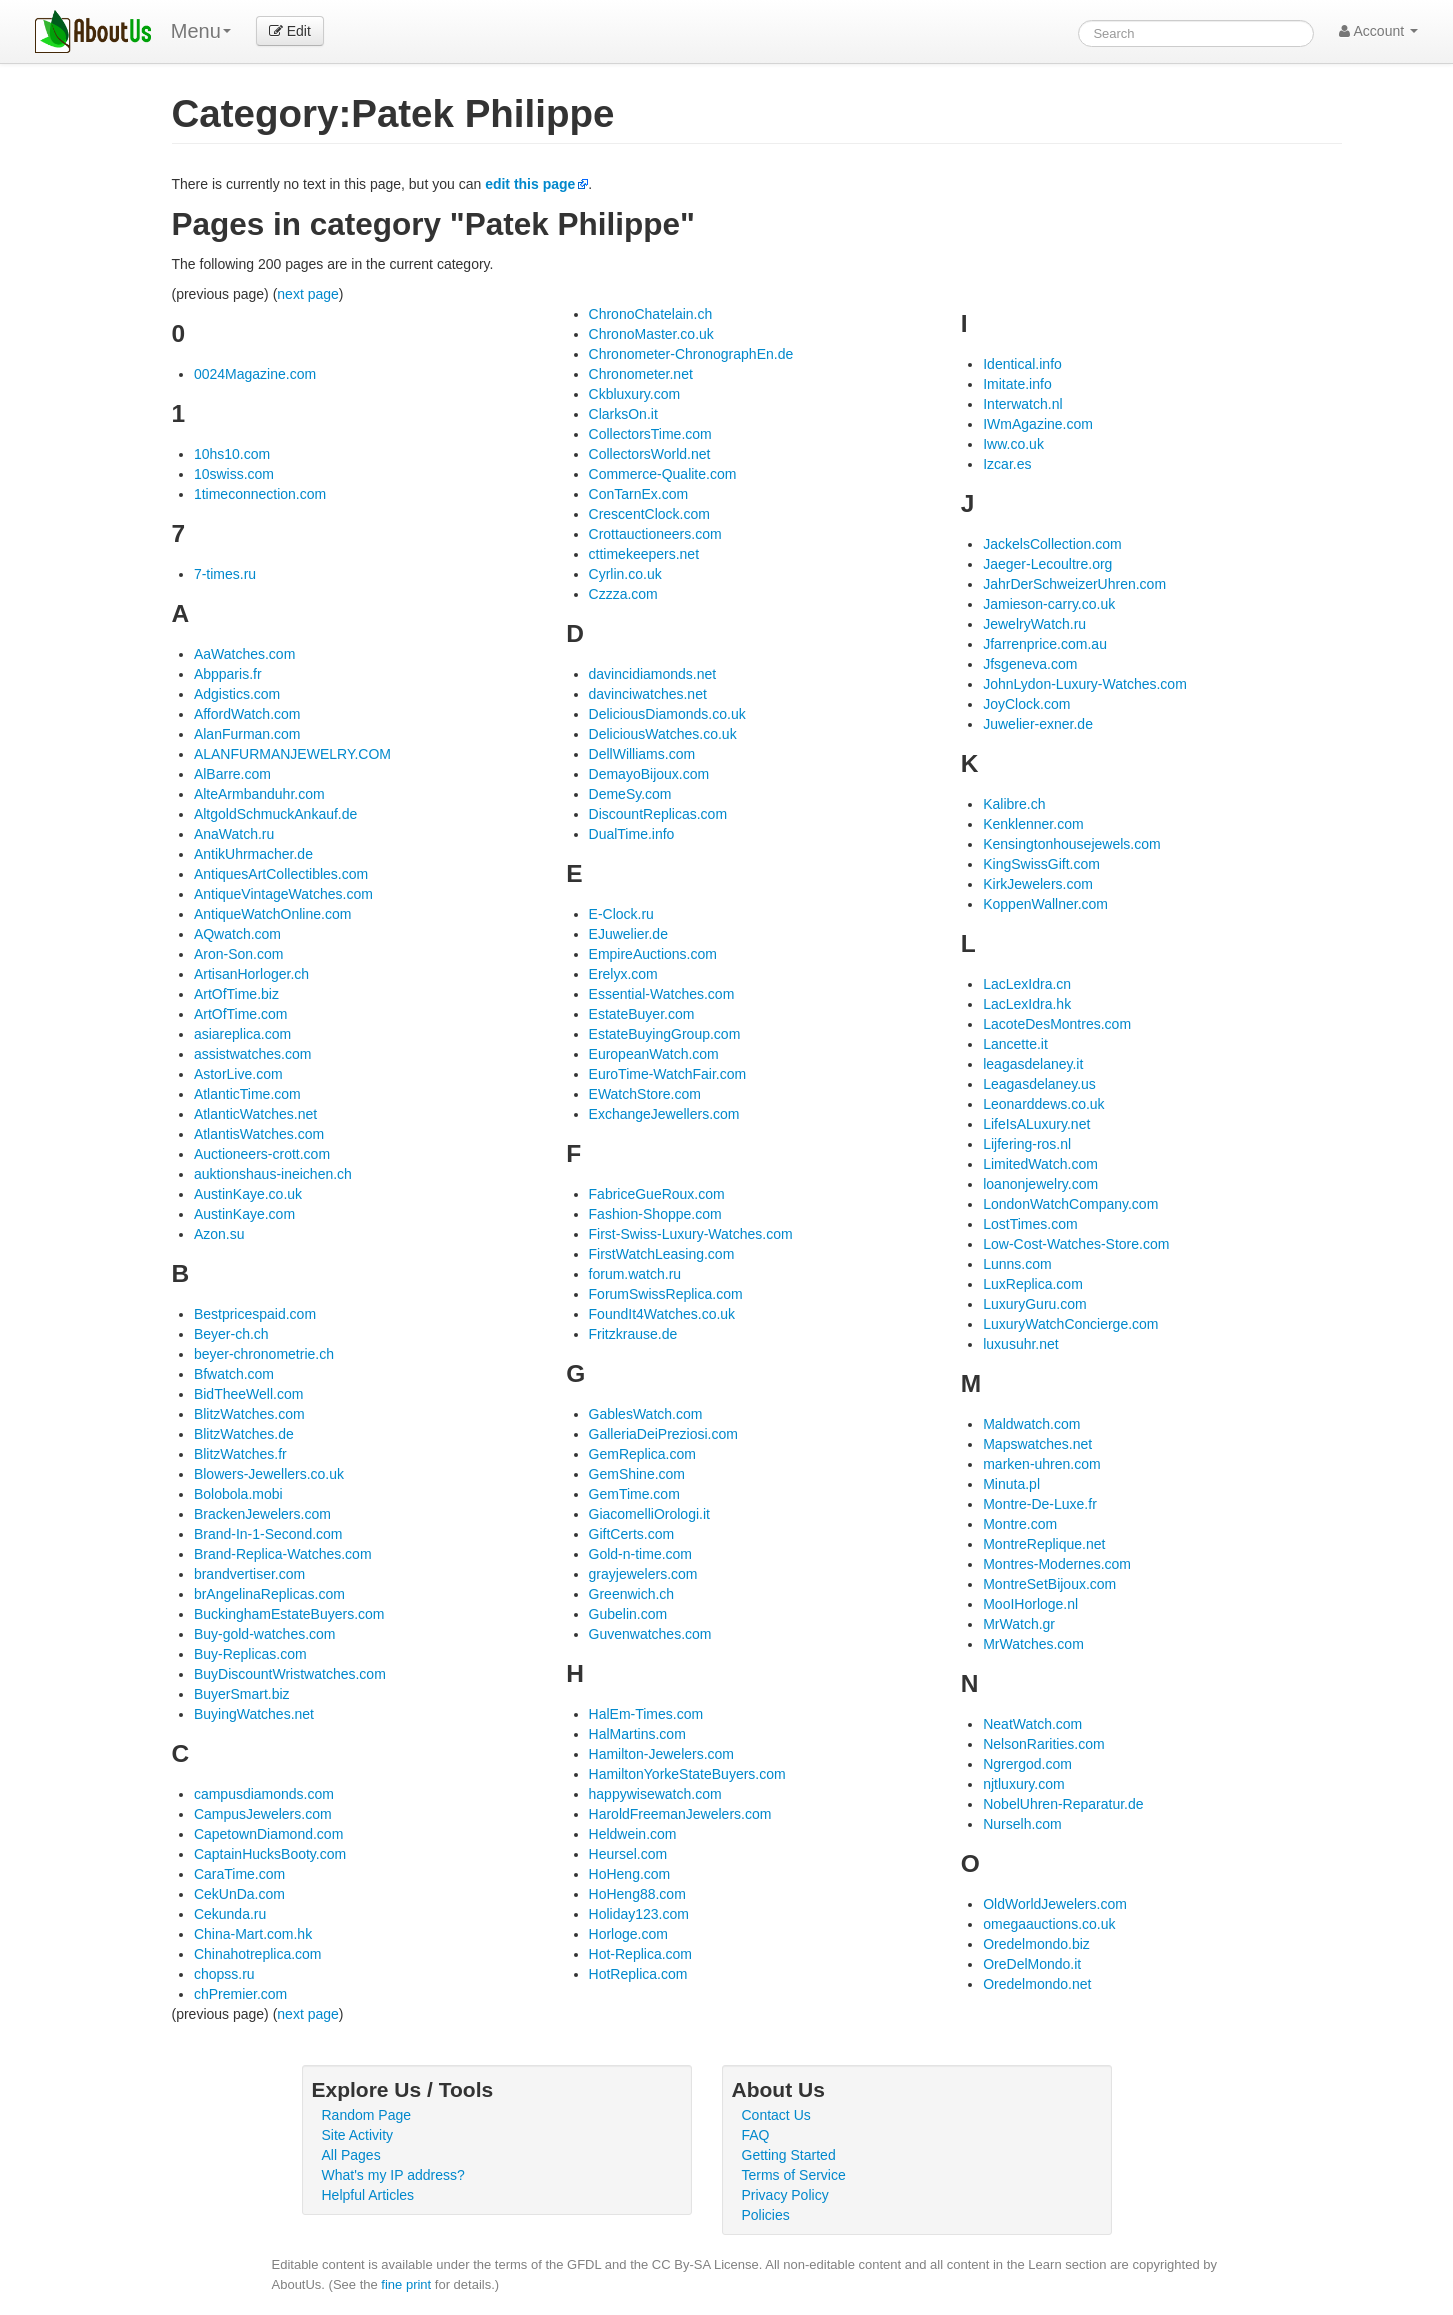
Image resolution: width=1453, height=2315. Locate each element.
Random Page (367, 2115)
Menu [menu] (201, 31)
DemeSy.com (630, 794)
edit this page (530, 184)
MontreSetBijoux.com (1049, 1584)
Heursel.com (628, 1854)
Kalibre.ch (1014, 804)
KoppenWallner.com (1045, 904)
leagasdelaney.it (1033, 1064)
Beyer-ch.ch (231, 1334)
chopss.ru (224, 1974)
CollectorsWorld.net (650, 454)
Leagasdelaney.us (1039, 1084)
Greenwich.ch (632, 1594)
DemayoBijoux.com (649, 774)
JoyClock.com (1026, 704)
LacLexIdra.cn (1027, 984)
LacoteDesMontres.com (1057, 1024)
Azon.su (219, 1234)
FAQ (756, 2135)
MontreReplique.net (1044, 1544)
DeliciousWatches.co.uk (663, 734)
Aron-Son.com (238, 954)
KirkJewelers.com (1038, 884)
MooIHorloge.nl (1030, 1604)
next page (308, 294)
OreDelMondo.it (1032, 1964)
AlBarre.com (232, 774)
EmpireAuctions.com (653, 954)
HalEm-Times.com (646, 1714)
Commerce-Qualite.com (663, 474)
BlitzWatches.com (249, 1414)
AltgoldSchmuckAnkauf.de (275, 814)
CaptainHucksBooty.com (270, 1854)
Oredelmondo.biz (1036, 1944)
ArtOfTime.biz (236, 994)
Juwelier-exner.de (1038, 724)
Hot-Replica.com (640, 1954)
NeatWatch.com (1032, 1724)
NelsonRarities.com (1043, 1744)
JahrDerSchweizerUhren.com (1074, 584)
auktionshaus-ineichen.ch (273, 1174)
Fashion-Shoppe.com (655, 1214)
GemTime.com (634, 1494)
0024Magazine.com (255, 374)
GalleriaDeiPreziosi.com (663, 1434)
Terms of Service (794, 2175)
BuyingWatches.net (254, 1714)
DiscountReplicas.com (658, 814)
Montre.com (1020, 1524)
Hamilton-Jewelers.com (661, 1754)
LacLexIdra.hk (1027, 1004)
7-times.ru (225, 574)
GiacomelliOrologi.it (649, 1514)
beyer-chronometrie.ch (264, 1354)
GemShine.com (637, 1474)
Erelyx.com (623, 974)
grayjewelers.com (643, 1574)
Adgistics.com (237, 694)
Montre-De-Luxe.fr (1040, 1504)
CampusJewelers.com (263, 1814)
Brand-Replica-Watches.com (283, 1554)
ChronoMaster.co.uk (651, 334)
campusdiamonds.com (264, 1794)
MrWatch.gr (1019, 1624)
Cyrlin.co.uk (625, 574)
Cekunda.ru (230, 1914)
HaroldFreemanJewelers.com (680, 1814)
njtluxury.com (1023, 1784)
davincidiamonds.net (653, 674)
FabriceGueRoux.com (657, 1194)
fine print (406, 2284)
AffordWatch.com (247, 714)
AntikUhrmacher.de (253, 854)
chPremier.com (240, 1994)
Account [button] (1378, 31)
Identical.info (1022, 364)
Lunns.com (1017, 1264)
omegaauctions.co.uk (1049, 1924)
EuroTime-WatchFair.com (668, 1074)
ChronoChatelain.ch (651, 314)
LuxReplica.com (1033, 1284)
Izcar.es (1007, 464)
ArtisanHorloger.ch (251, 974)
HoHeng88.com (637, 1894)
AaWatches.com (244, 654)
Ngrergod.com (1027, 1764)
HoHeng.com (630, 1874)
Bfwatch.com (234, 1374)
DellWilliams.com (642, 754)
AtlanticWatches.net (255, 1114)
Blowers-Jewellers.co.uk (269, 1474)
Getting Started (789, 2155)
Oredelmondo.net (1037, 1984)
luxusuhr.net (1021, 1344)
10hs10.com (232, 454)
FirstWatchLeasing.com (662, 1254)
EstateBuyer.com (642, 1014)
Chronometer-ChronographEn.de (691, 354)
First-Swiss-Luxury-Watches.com (691, 1234)
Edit (290, 31)
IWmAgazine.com (1038, 424)
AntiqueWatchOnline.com (272, 914)
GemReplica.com (642, 1454)
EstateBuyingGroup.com (665, 1034)
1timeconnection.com (260, 494)
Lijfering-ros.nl (1027, 1144)
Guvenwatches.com (650, 1634)
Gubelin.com (628, 1614)
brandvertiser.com (249, 1574)
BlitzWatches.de (244, 1434)
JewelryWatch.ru (1034, 624)
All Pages (351, 2155)
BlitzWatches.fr (240, 1454)
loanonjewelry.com (1040, 1184)
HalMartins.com (637, 1734)
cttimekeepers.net (644, 554)
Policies (766, 2215)
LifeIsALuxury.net (1036, 1124)
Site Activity (358, 2135)
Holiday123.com (639, 1914)
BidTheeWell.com (248, 1394)
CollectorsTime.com (650, 434)
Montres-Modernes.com (1057, 1564)
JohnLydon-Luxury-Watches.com (1085, 684)
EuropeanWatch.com (654, 1054)
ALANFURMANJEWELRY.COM (292, 754)
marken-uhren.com (1042, 1464)
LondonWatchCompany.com (1070, 1204)
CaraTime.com (239, 1874)
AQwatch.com (237, 934)
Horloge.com (628, 1934)
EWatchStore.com (645, 1094)
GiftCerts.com (632, 1534)
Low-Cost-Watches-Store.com (1076, 1244)
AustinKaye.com (244, 1214)
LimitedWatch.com (1040, 1164)
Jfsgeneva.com (1030, 664)
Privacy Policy (785, 2195)
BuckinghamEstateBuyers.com (289, 1614)
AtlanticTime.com (247, 1094)
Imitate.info (1017, 384)
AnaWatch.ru (234, 834)
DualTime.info (632, 834)
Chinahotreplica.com (258, 1954)
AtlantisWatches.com (259, 1134)
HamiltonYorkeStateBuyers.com (687, 1774)
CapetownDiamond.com (268, 1834)
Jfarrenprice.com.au (1045, 644)
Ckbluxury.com (635, 394)
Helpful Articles (368, 2195)
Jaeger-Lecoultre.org (1047, 564)
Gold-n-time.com (640, 1554)
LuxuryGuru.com (1034, 1304)
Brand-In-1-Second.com (268, 1534)
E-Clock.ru (621, 914)
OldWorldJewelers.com (1055, 1904)
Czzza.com (623, 594)
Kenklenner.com (1033, 824)
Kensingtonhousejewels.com (1071, 844)
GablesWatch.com (646, 1414)
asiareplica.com (242, 1034)
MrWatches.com (1033, 1644)
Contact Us (776, 2115)
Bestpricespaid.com (255, 1314)
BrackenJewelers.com (262, 1514)
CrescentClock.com (649, 514)
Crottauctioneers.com (655, 534)
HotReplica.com (638, 1974)
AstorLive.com (238, 1074)
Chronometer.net (641, 374)
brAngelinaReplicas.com (269, 1594)
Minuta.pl (1011, 1484)
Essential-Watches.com (662, 994)
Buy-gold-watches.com (265, 1634)
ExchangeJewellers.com (664, 1114)
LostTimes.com (1030, 1224)
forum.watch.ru (635, 1274)
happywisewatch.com (655, 1794)
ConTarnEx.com (639, 494)
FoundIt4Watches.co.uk (662, 1314)
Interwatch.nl (1022, 404)
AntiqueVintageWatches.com (283, 894)
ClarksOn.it (623, 414)
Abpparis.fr (228, 674)
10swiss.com (234, 474)
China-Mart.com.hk (253, 1934)
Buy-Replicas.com (250, 1654)
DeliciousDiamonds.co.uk (667, 714)
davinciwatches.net (648, 694)
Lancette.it (1015, 1044)
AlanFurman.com (247, 734)
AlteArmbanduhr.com (259, 794)
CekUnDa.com (239, 1894)
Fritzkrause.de (633, 1334)
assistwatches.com (252, 1054)
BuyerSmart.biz (242, 1694)
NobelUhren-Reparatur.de (1063, 1804)
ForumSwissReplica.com (666, 1294)
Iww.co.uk (1013, 444)
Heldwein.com (633, 1834)
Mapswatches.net (1037, 1444)
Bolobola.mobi (238, 1494)
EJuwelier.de (628, 934)
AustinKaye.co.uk (248, 1194)
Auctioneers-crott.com (262, 1154)
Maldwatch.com (1031, 1424)
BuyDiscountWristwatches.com (290, 1674)
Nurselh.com (1022, 1824)
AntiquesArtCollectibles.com (281, 874)
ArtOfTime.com (241, 1014)
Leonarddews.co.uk (1043, 1104)
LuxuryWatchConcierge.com (1070, 1324)
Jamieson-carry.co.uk (1049, 604)
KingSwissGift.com (1041, 864)
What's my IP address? (393, 2175)
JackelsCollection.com (1052, 544)
